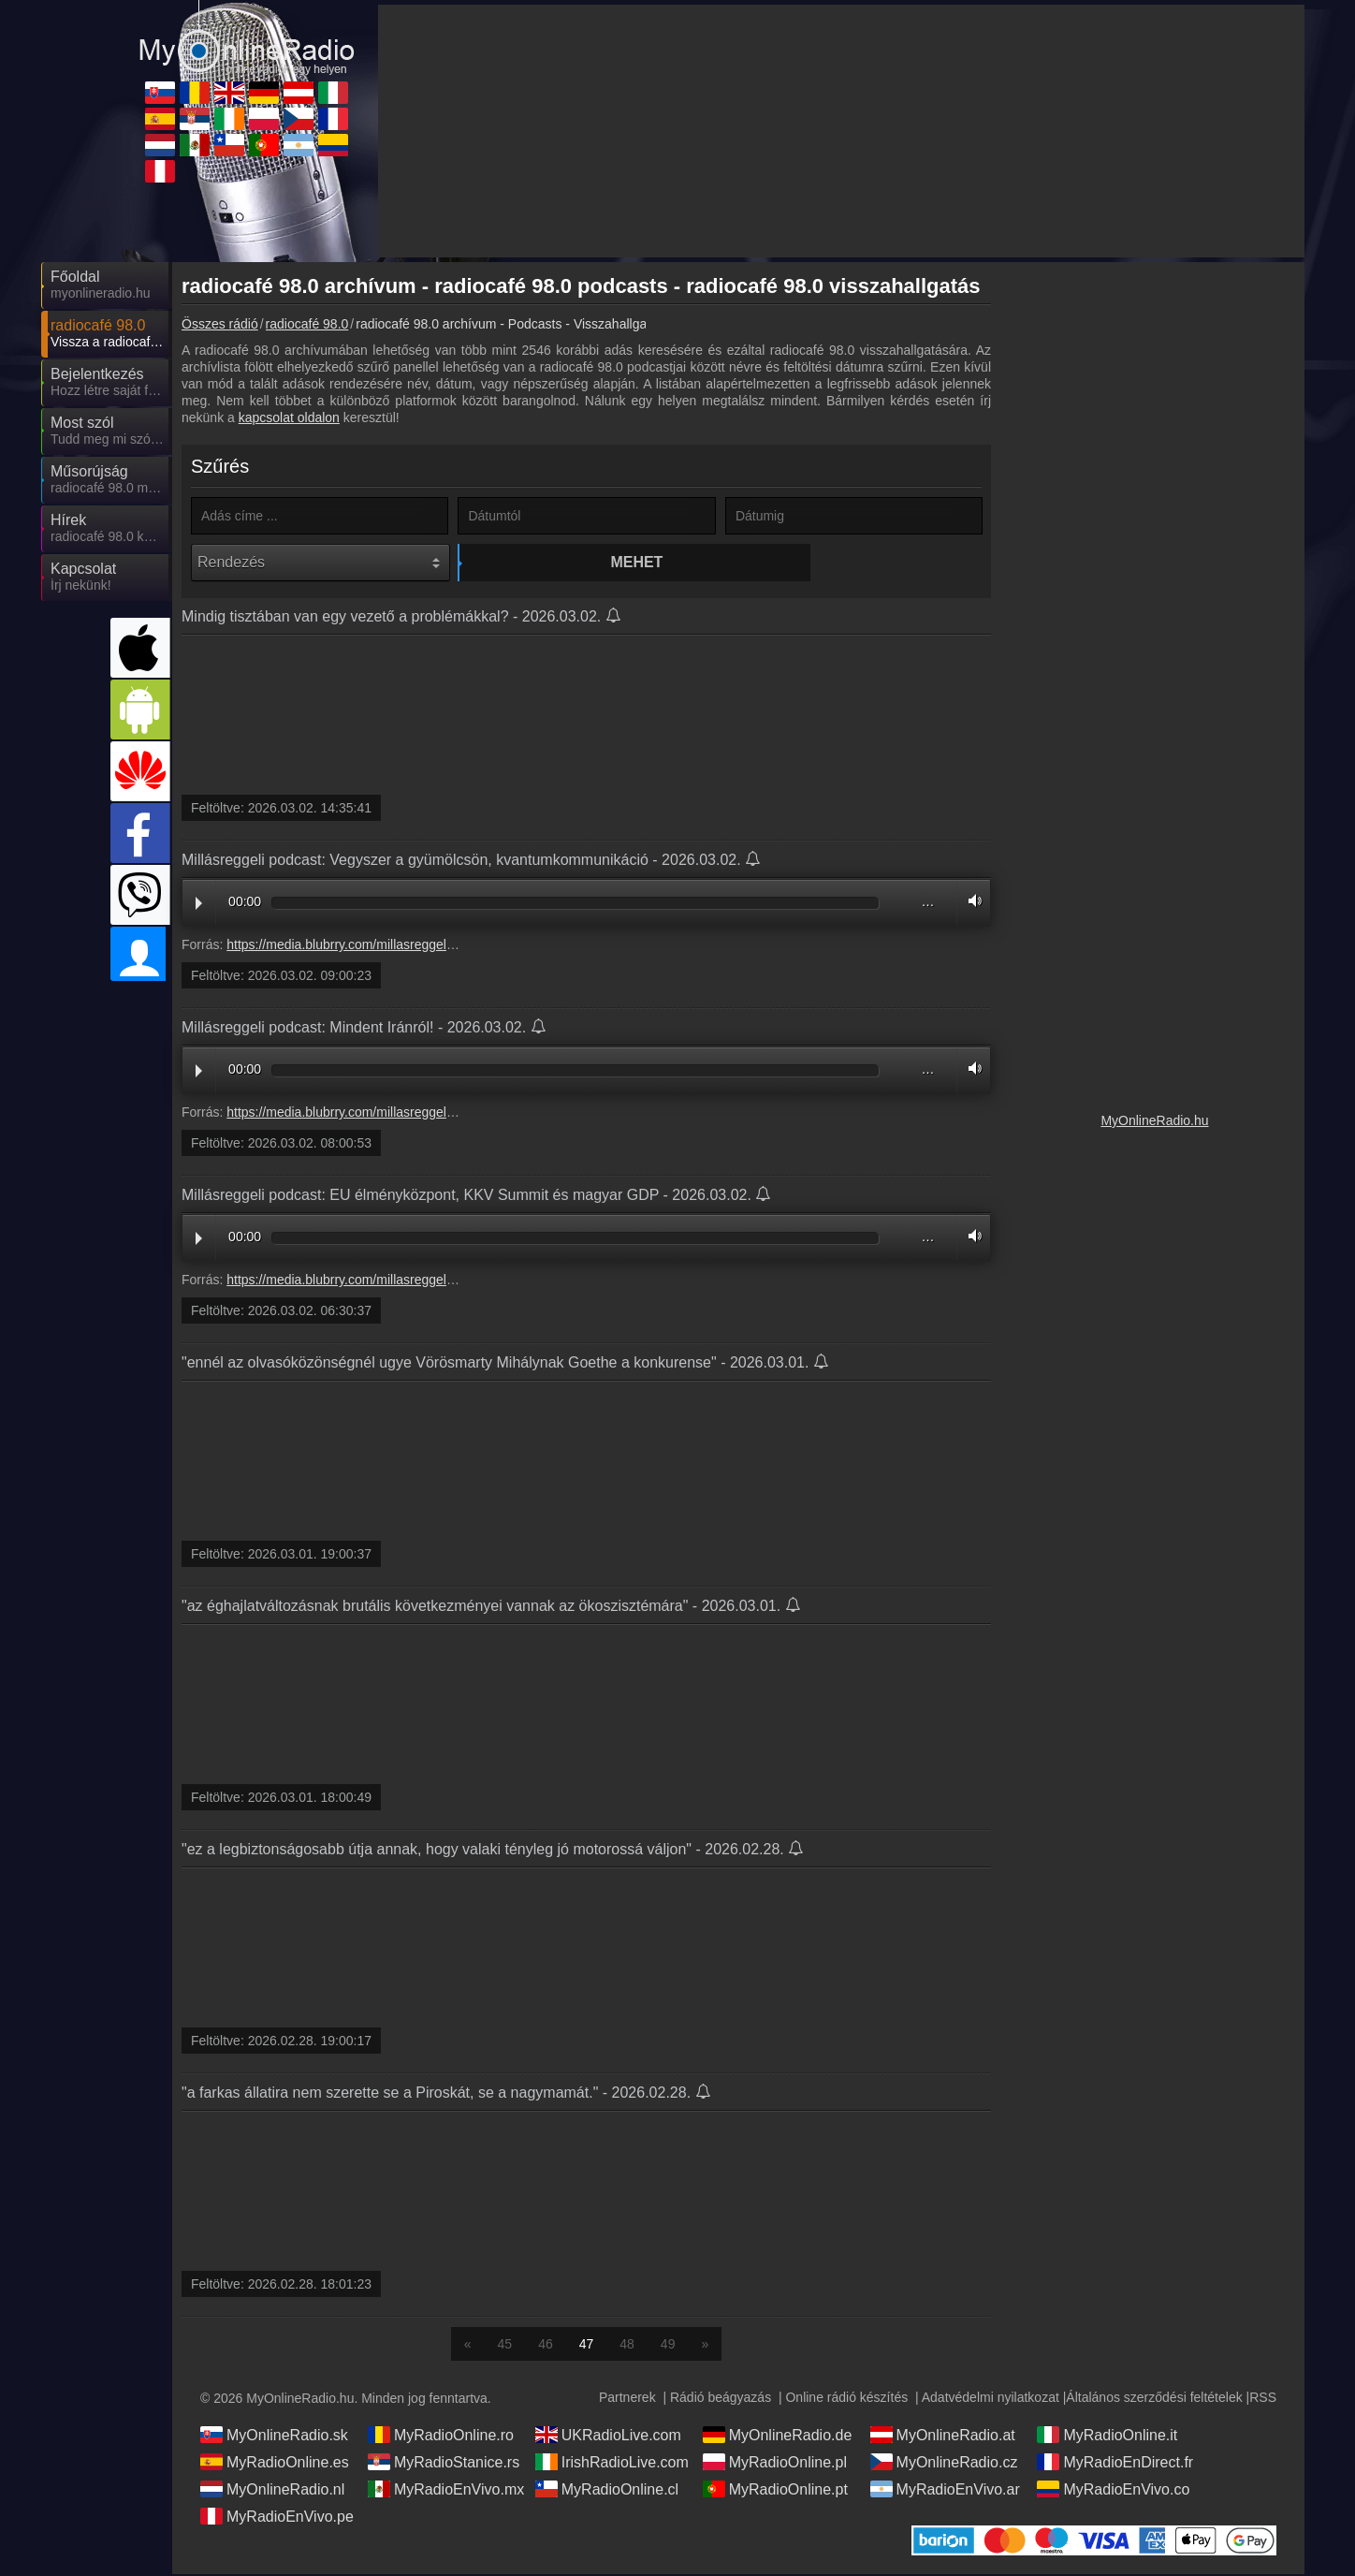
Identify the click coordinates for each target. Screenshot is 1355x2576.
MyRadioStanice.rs (443, 2463)
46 (545, 2345)
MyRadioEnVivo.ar (945, 2490)
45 (505, 2345)
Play (199, 905)
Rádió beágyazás (720, 2399)
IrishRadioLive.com (612, 2463)
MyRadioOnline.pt (775, 2490)
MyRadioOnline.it (1107, 2436)
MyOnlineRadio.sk (274, 2436)
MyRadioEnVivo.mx (446, 2490)
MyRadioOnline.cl (606, 2490)
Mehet (589, 562)
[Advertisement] (1154, 552)
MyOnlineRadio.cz (944, 2463)
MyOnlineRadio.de (777, 2436)
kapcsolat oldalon (289, 417)
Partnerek (627, 2399)
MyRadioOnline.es (274, 2463)
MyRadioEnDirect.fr (1115, 2463)
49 (668, 2345)
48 (626, 2345)
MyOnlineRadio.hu (1154, 1120)
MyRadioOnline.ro (441, 2436)
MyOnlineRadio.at (942, 2436)
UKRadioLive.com (608, 2436)
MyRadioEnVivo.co (1113, 2490)
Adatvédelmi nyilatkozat (990, 2399)
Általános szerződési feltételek (1154, 2399)
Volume (970, 902)
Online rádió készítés (846, 2399)
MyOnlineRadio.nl (272, 2490)
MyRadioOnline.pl (775, 2463)
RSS (1262, 2399)
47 (586, 2345)
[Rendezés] (320, 562)
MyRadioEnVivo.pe (277, 2518)
